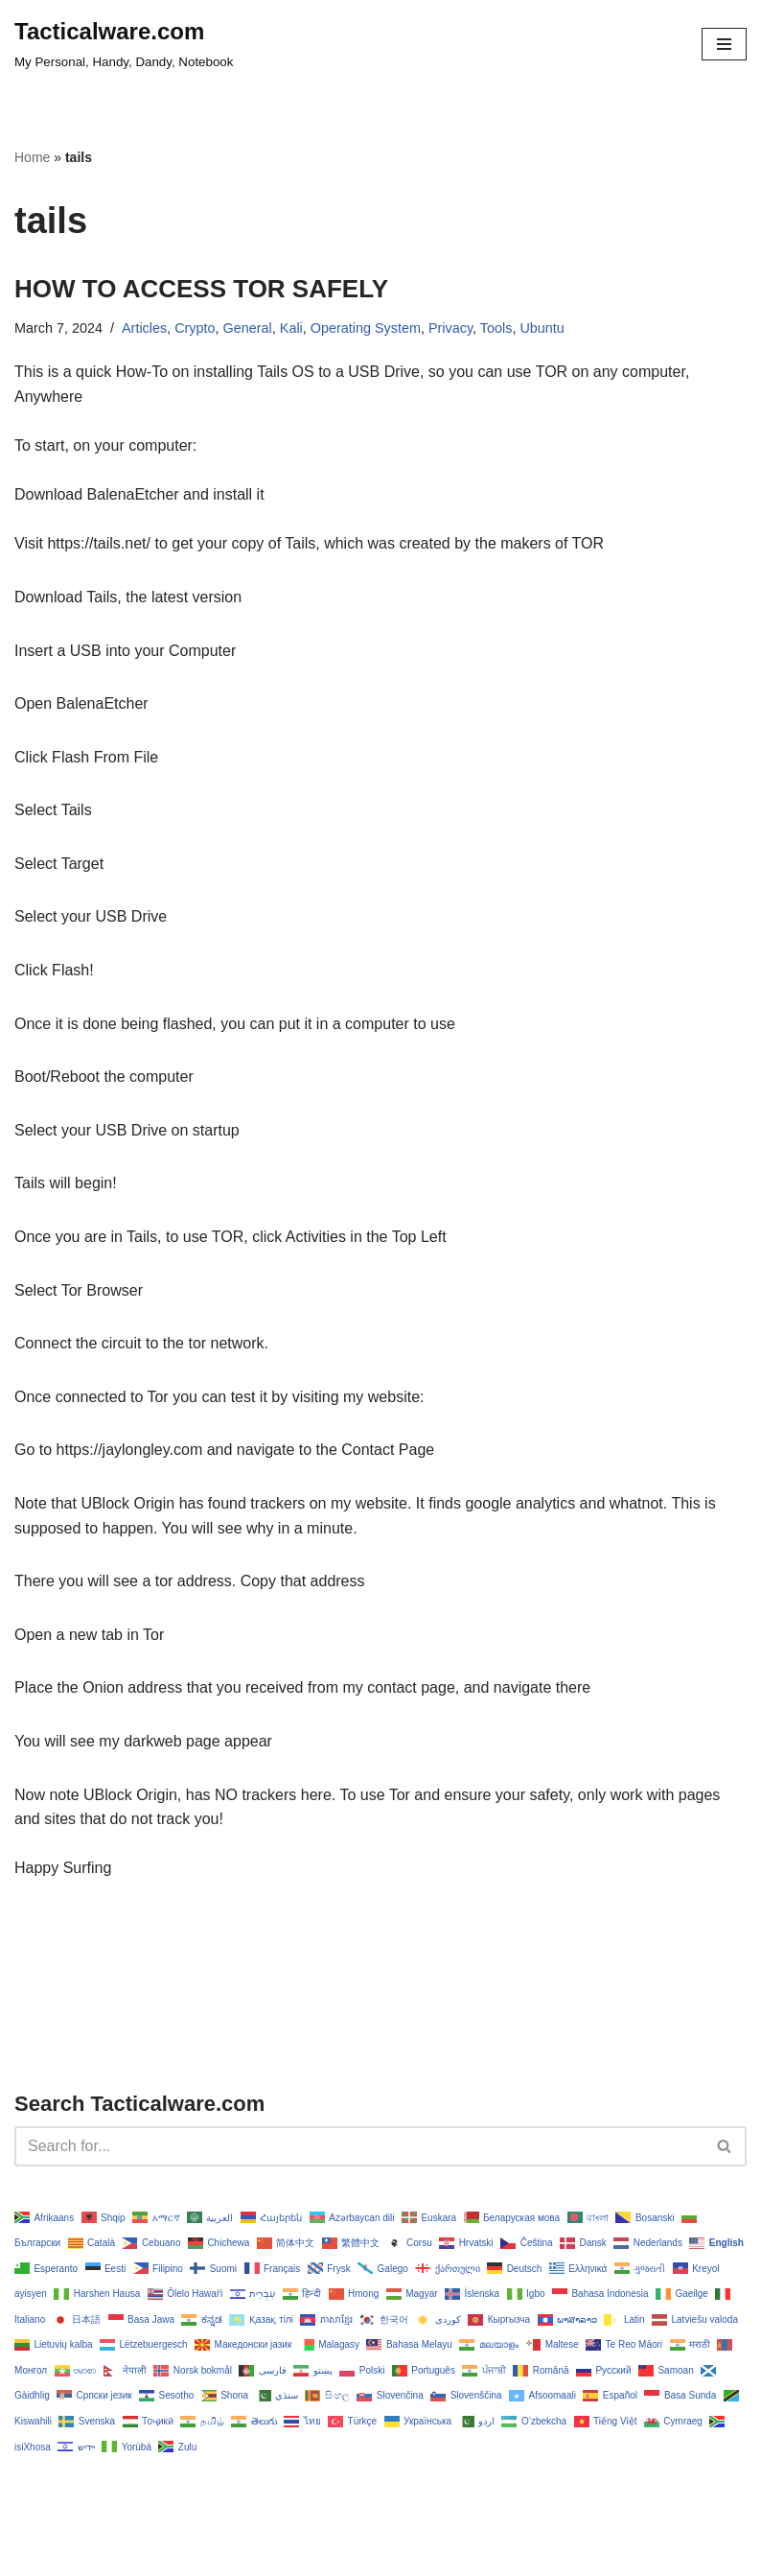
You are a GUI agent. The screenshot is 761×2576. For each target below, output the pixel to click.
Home (32, 157)
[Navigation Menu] (724, 44)
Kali (291, 328)
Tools (496, 328)
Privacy (450, 328)
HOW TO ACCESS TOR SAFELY (201, 288)
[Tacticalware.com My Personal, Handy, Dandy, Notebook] (123, 44)
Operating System (366, 328)
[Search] (358, 2146)
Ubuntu (541, 328)
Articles (144, 328)
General (247, 328)
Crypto (194, 328)
